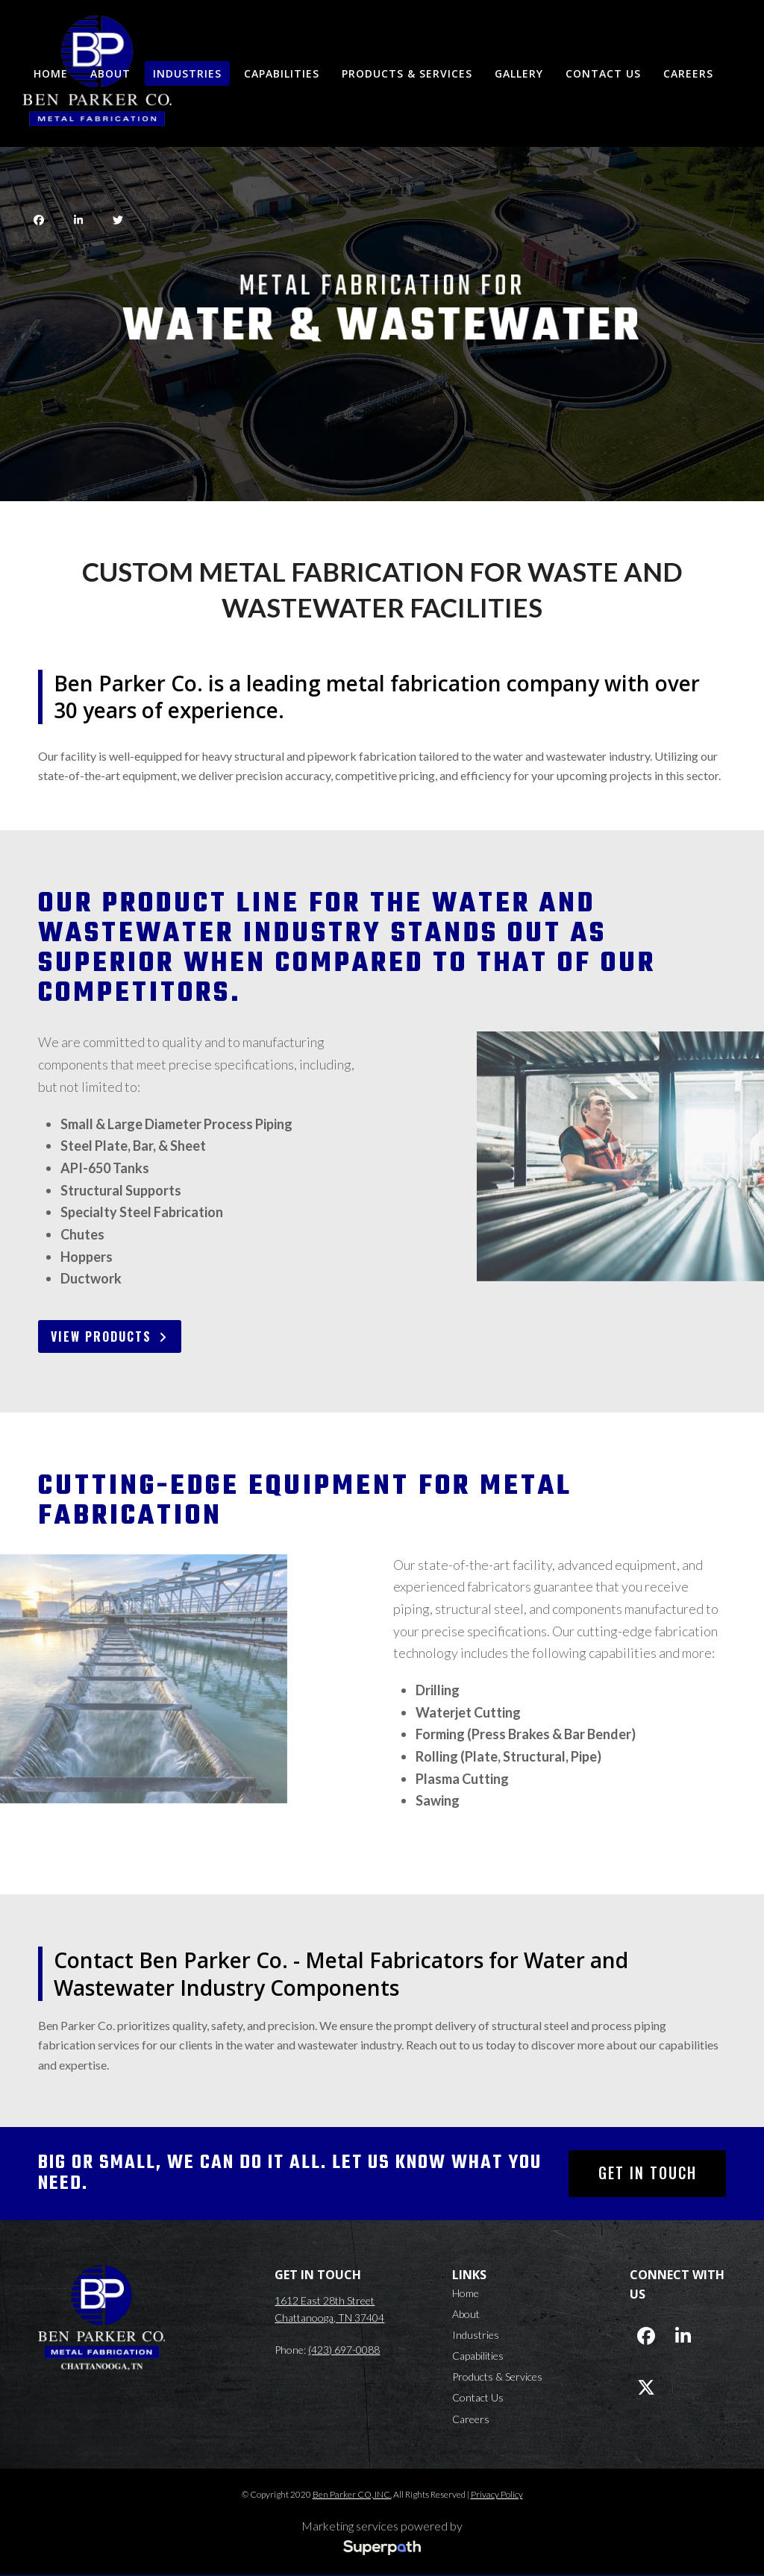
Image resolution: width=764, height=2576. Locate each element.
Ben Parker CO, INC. (352, 2494)
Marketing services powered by (382, 2526)
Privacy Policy (497, 2494)
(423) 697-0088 (344, 2349)
